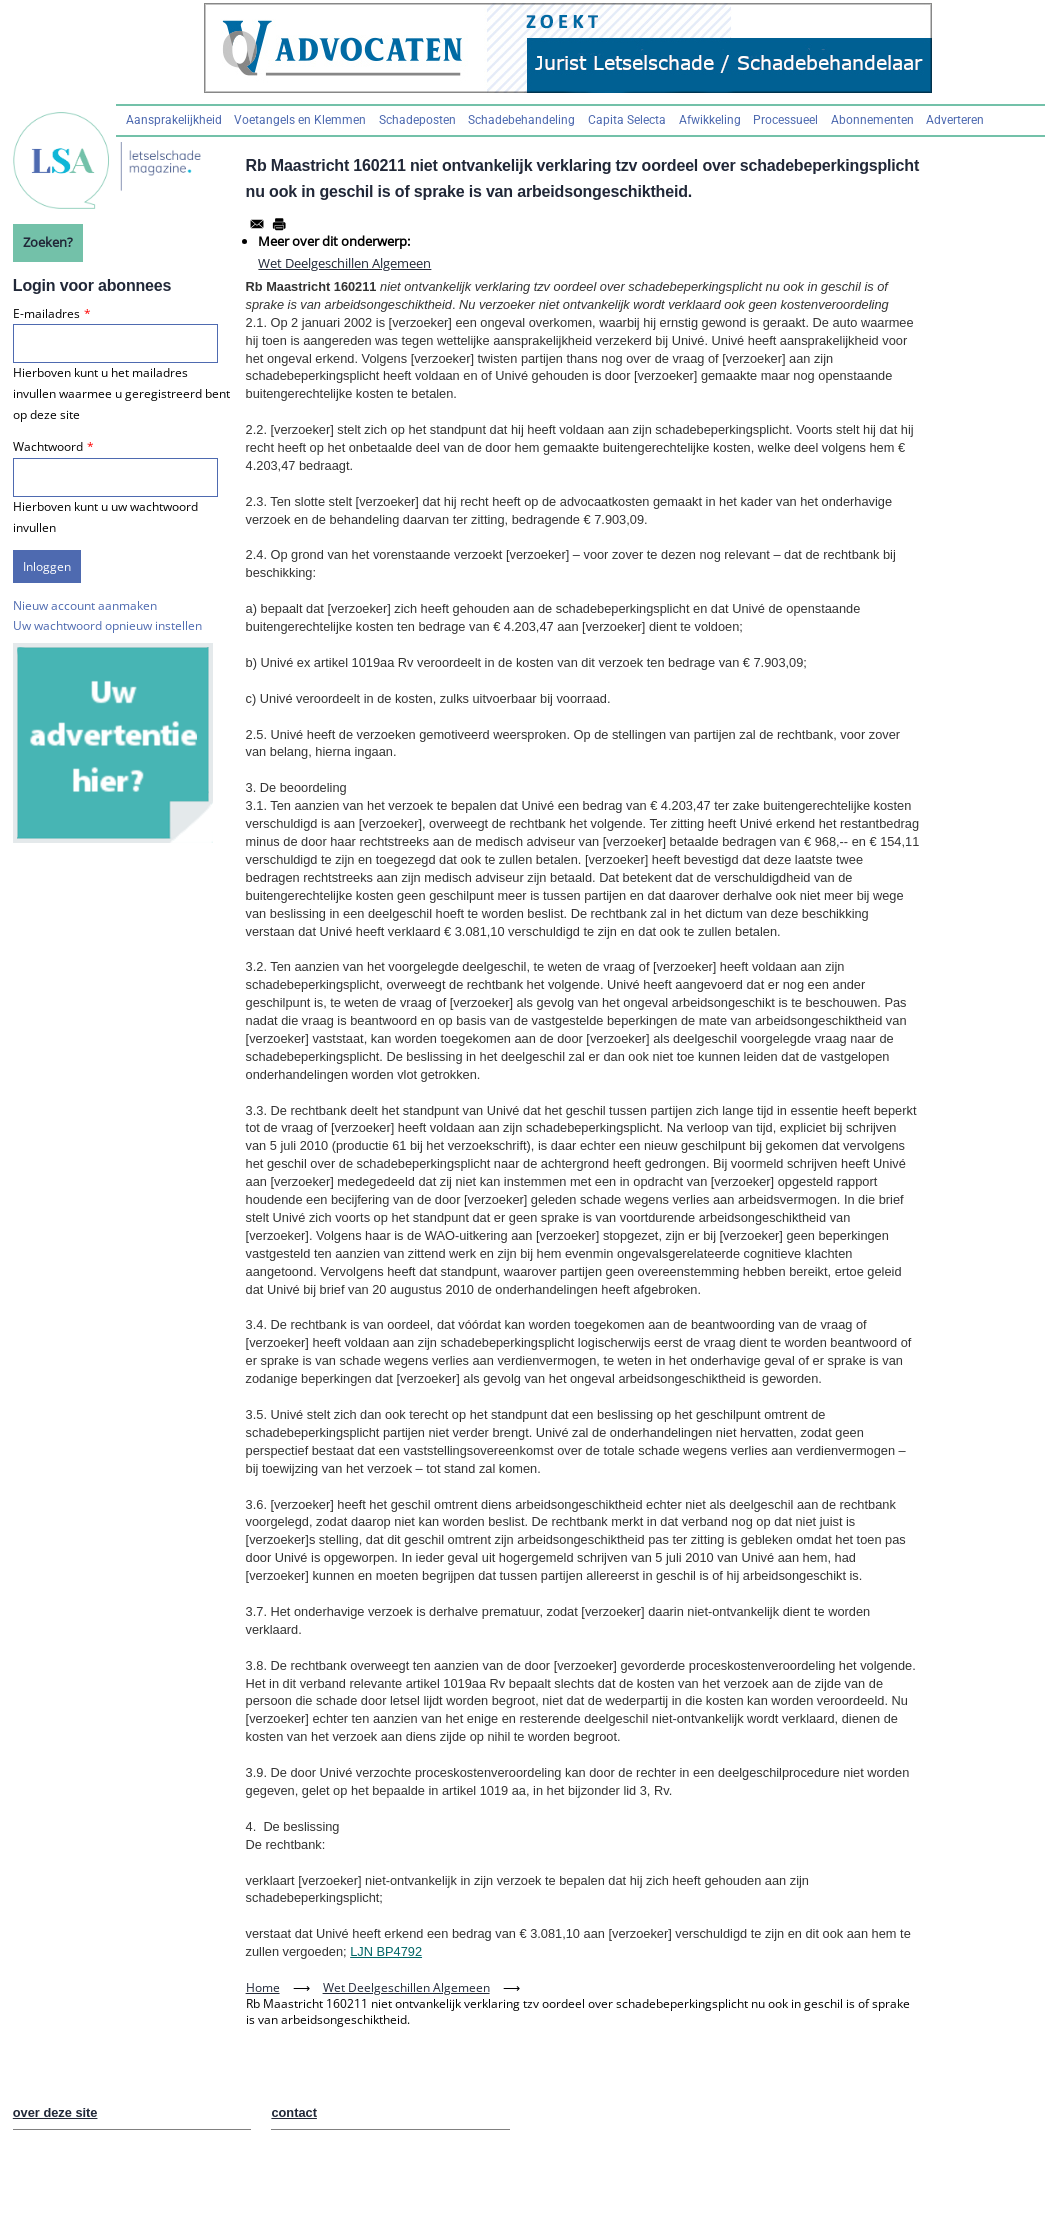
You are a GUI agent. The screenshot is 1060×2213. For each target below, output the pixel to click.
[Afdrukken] (279, 224)
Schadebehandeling (521, 120)
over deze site (55, 2112)
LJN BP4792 (386, 1951)
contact (294, 2112)
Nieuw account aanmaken (85, 605)
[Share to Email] (257, 224)
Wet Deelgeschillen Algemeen (344, 263)
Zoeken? (48, 242)
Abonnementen (872, 120)
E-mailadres (46, 313)
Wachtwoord (48, 446)
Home (263, 1987)
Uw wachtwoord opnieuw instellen (107, 625)
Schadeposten (417, 120)
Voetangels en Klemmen (300, 120)
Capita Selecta (627, 120)
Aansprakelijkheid (174, 120)
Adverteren (955, 120)
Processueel (785, 120)
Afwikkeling (710, 120)
